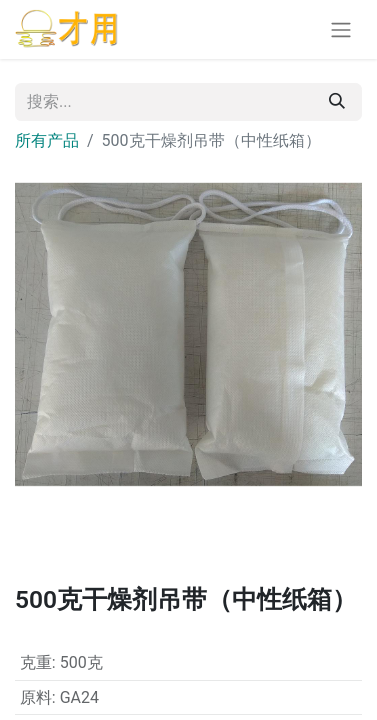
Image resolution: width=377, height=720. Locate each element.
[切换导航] (341, 29)
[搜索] (337, 102)
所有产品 (47, 140)
